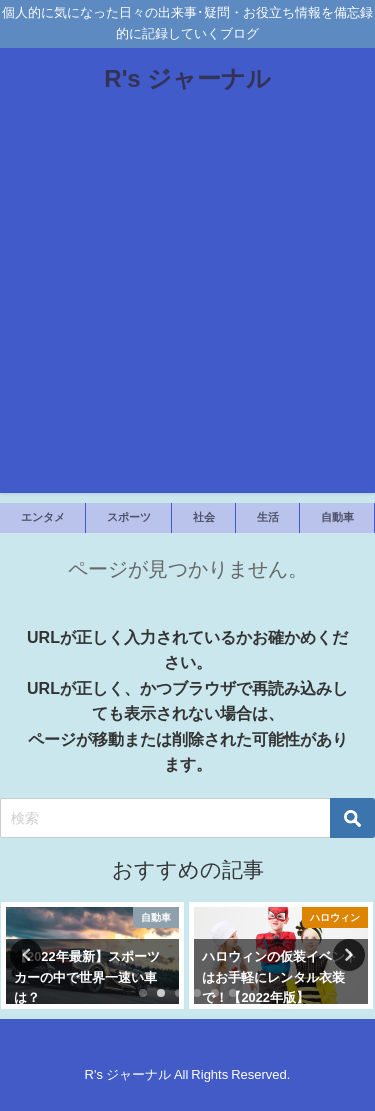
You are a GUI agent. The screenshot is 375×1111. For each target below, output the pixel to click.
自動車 (337, 517)
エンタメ (43, 517)
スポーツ (129, 517)
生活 (268, 517)
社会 (204, 517)
